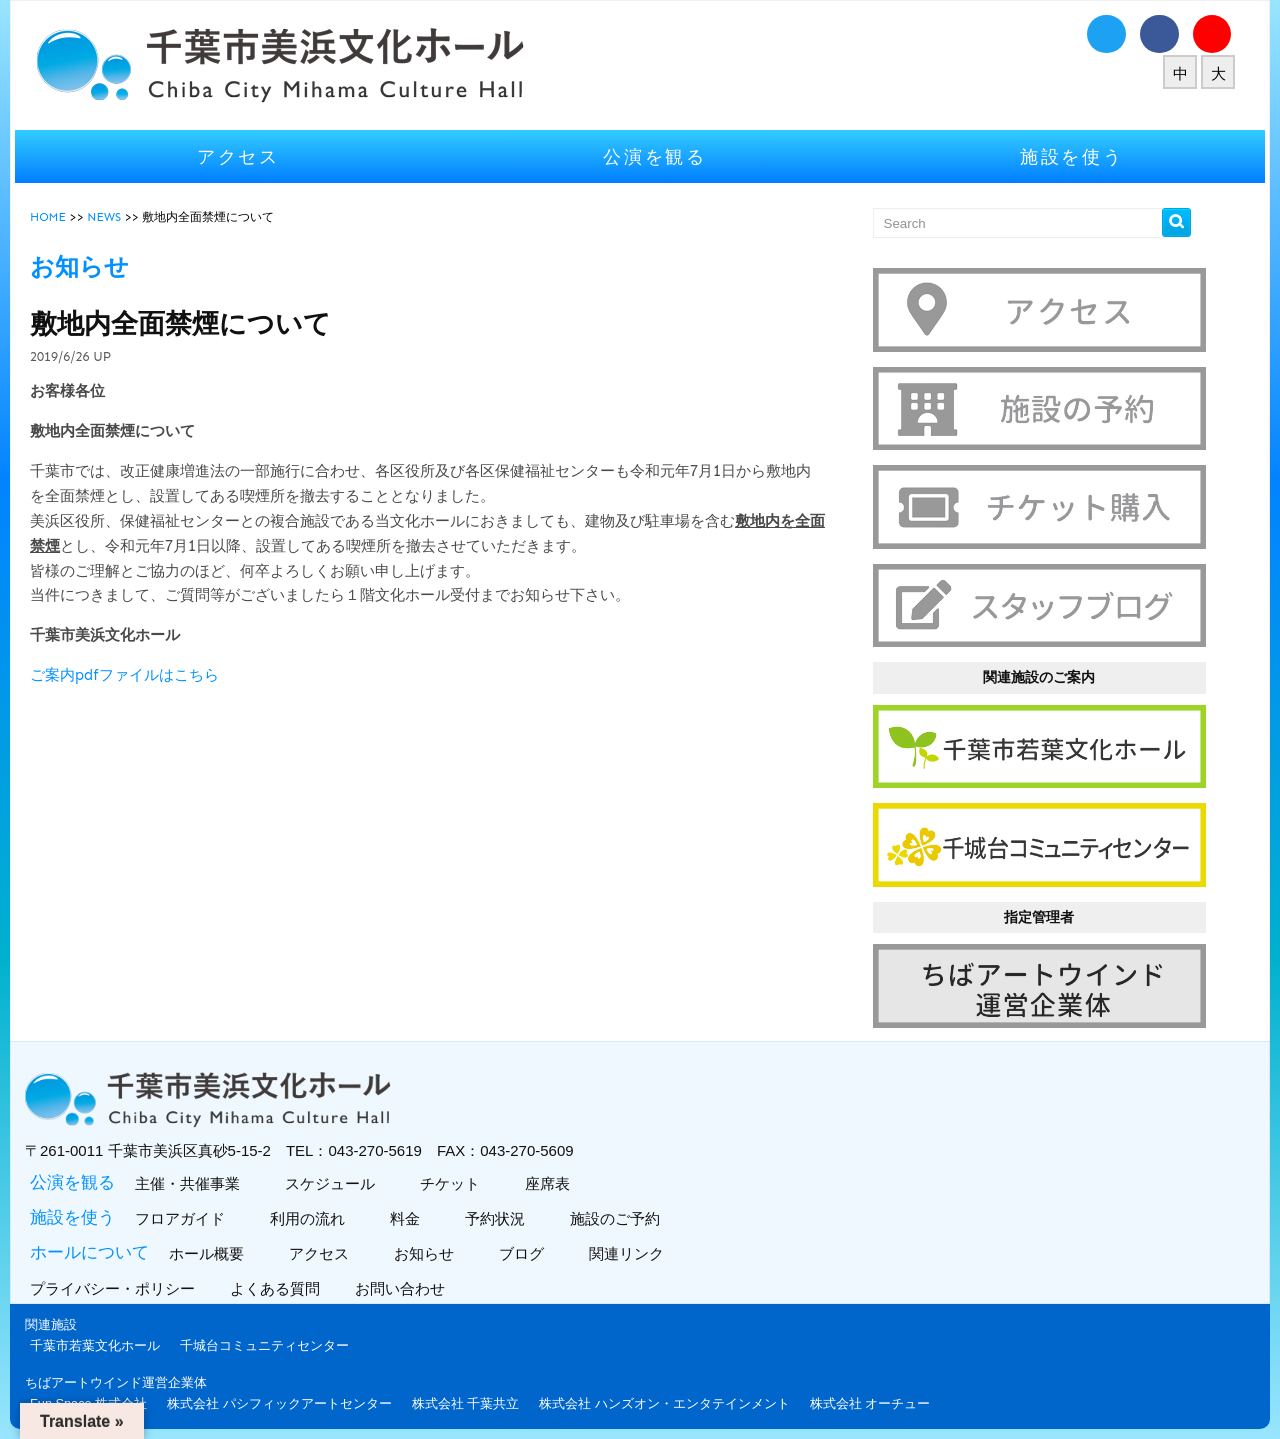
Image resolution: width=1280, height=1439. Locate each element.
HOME (58, 217)
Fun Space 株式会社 (98, 1392)
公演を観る (655, 156)
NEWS (114, 217)
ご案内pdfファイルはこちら (134, 675)
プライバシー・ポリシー (125, 1278)
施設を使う (1065, 156)
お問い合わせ (412, 1278)
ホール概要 (214, 1243)
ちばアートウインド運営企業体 (126, 1371)
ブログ (529, 1243)
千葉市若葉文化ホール (105, 1335)
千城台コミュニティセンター (274, 1335)
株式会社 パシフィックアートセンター (289, 1392)
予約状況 (502, 1208)
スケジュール (337, 1173)
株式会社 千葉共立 (476, 1392)
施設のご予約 (622, 1208)
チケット (457, 1173)
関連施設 (61, 1314)
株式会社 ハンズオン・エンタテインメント (674, 1392)
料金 (412, 1208)
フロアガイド (187, 1208)
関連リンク (634, 1243)
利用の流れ (315, 1208)
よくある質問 (287, 1278)
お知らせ (431, 1243)
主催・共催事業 (195, 1173)
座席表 (555, 1173)
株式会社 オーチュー (880, 1392)
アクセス (245, 156)
